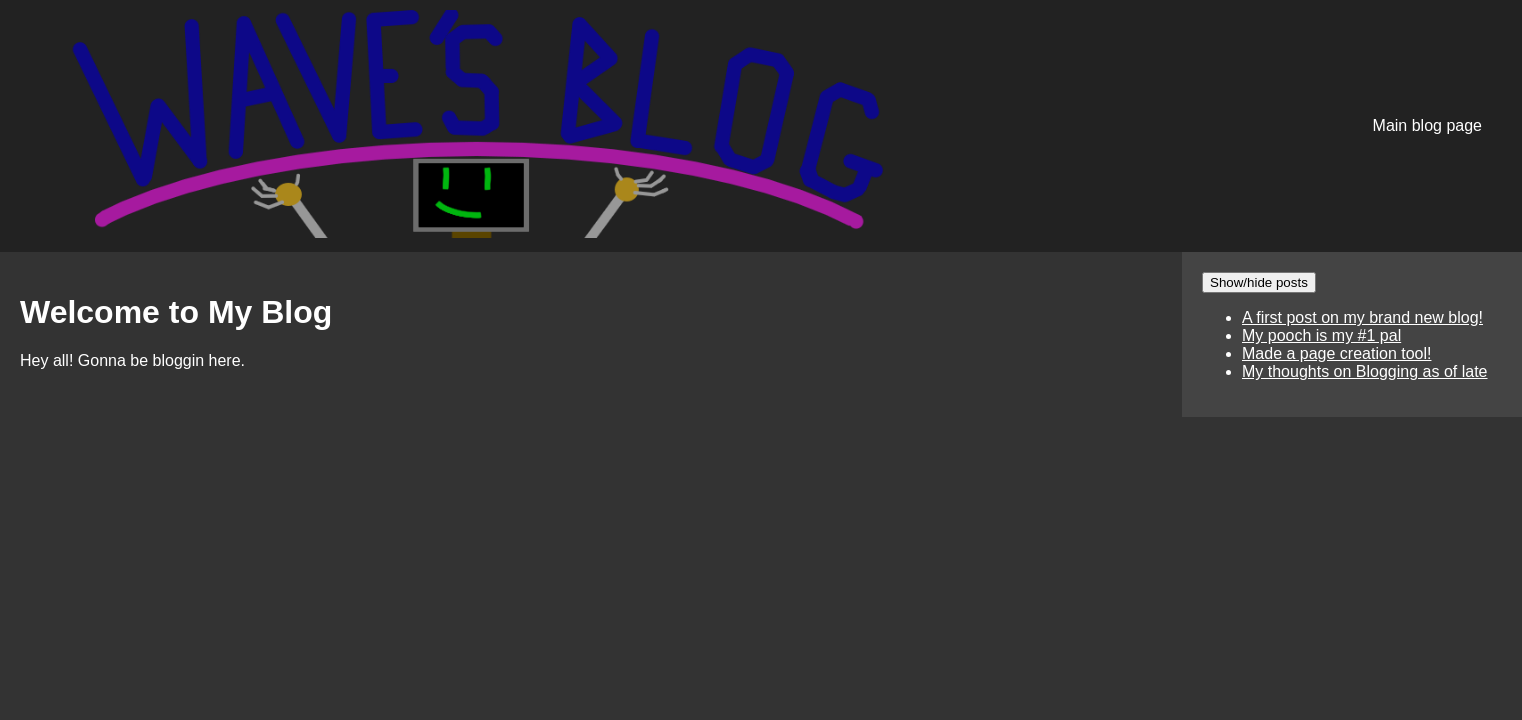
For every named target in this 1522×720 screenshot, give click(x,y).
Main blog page (1427, 125)
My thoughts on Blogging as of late (1365, 371)
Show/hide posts (1259, 282)
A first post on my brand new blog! (1362, 317)
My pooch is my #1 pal (1321, 335)
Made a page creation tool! (1336, 353)
